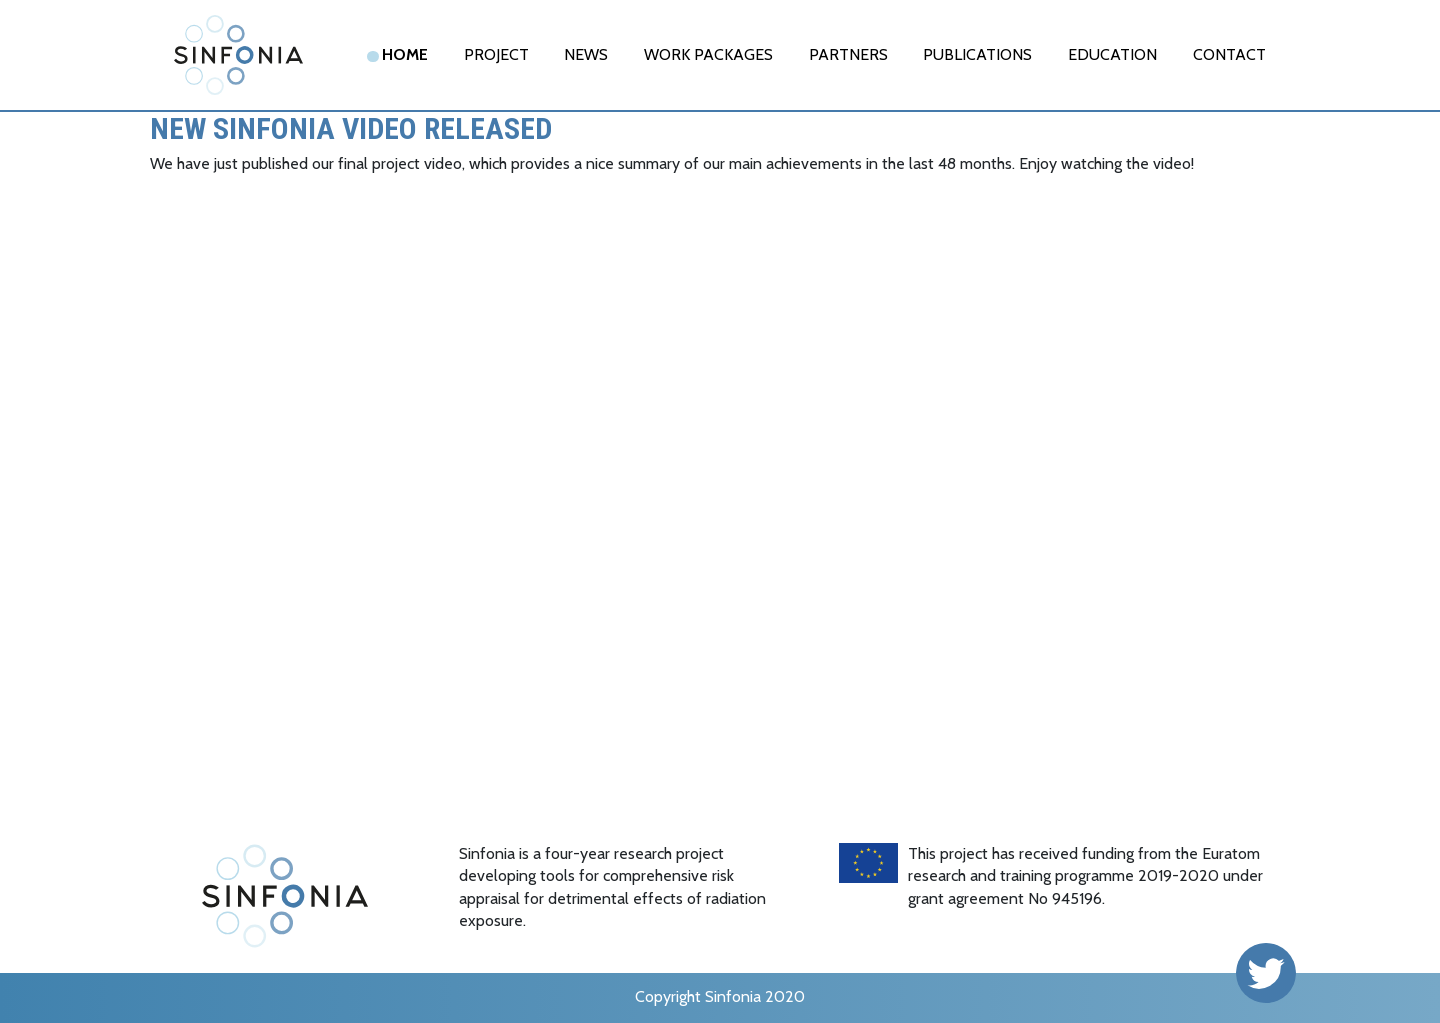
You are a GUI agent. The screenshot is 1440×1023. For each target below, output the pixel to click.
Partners (848, 54)
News (586, 54)
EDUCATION (1112, 54)
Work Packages (708, 54)
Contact (1229, 54)
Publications (977, 54)
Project (496, 54)
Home (405, 54)
